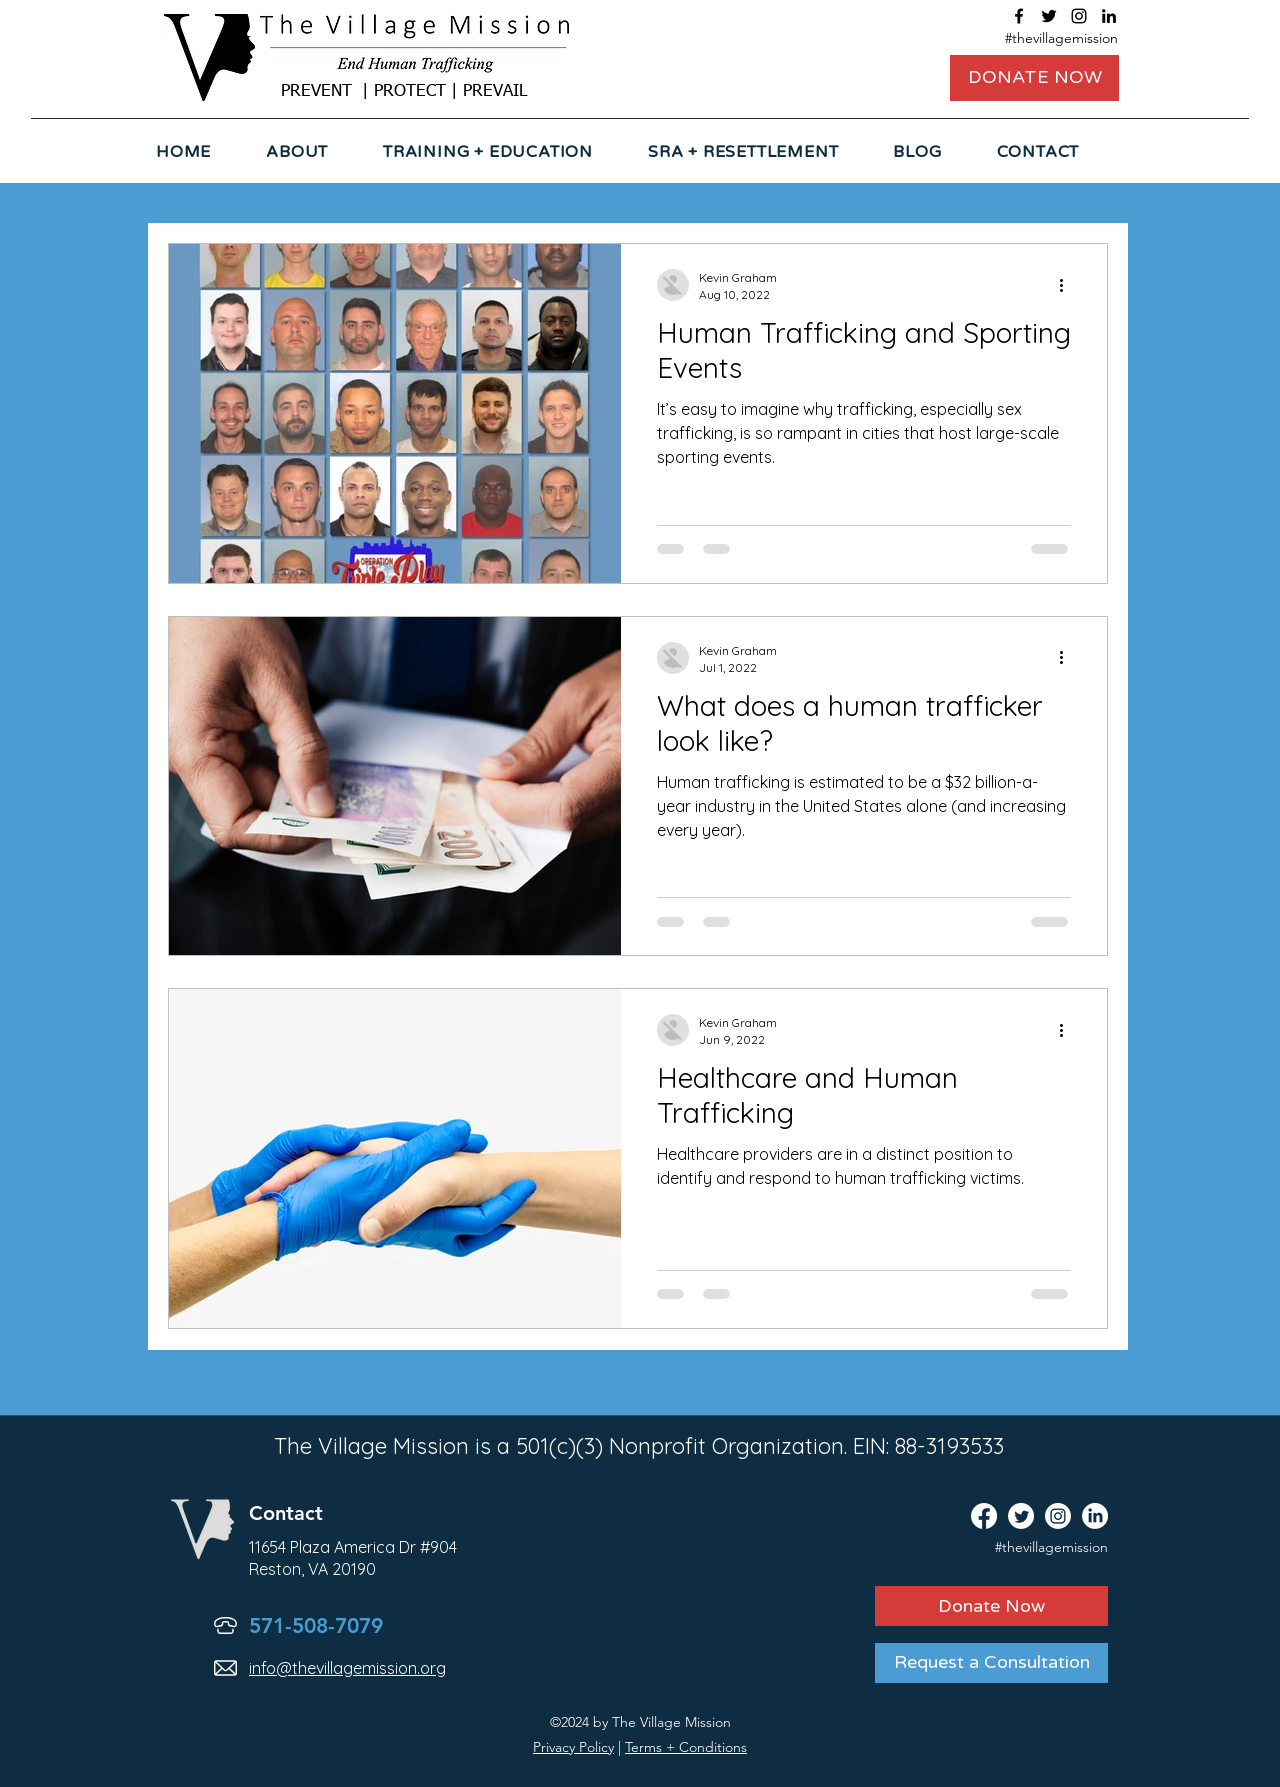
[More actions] (1068, 285)
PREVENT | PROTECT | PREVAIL (404, 91)
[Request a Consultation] (991, 1663)
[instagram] (1079, 16)
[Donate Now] (991, 1606)
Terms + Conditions (686, 1747)
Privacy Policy (573, 1747)
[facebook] (1019, 16)
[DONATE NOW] (1034, 78)
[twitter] (1049, 16)
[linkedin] (1109, 16)
